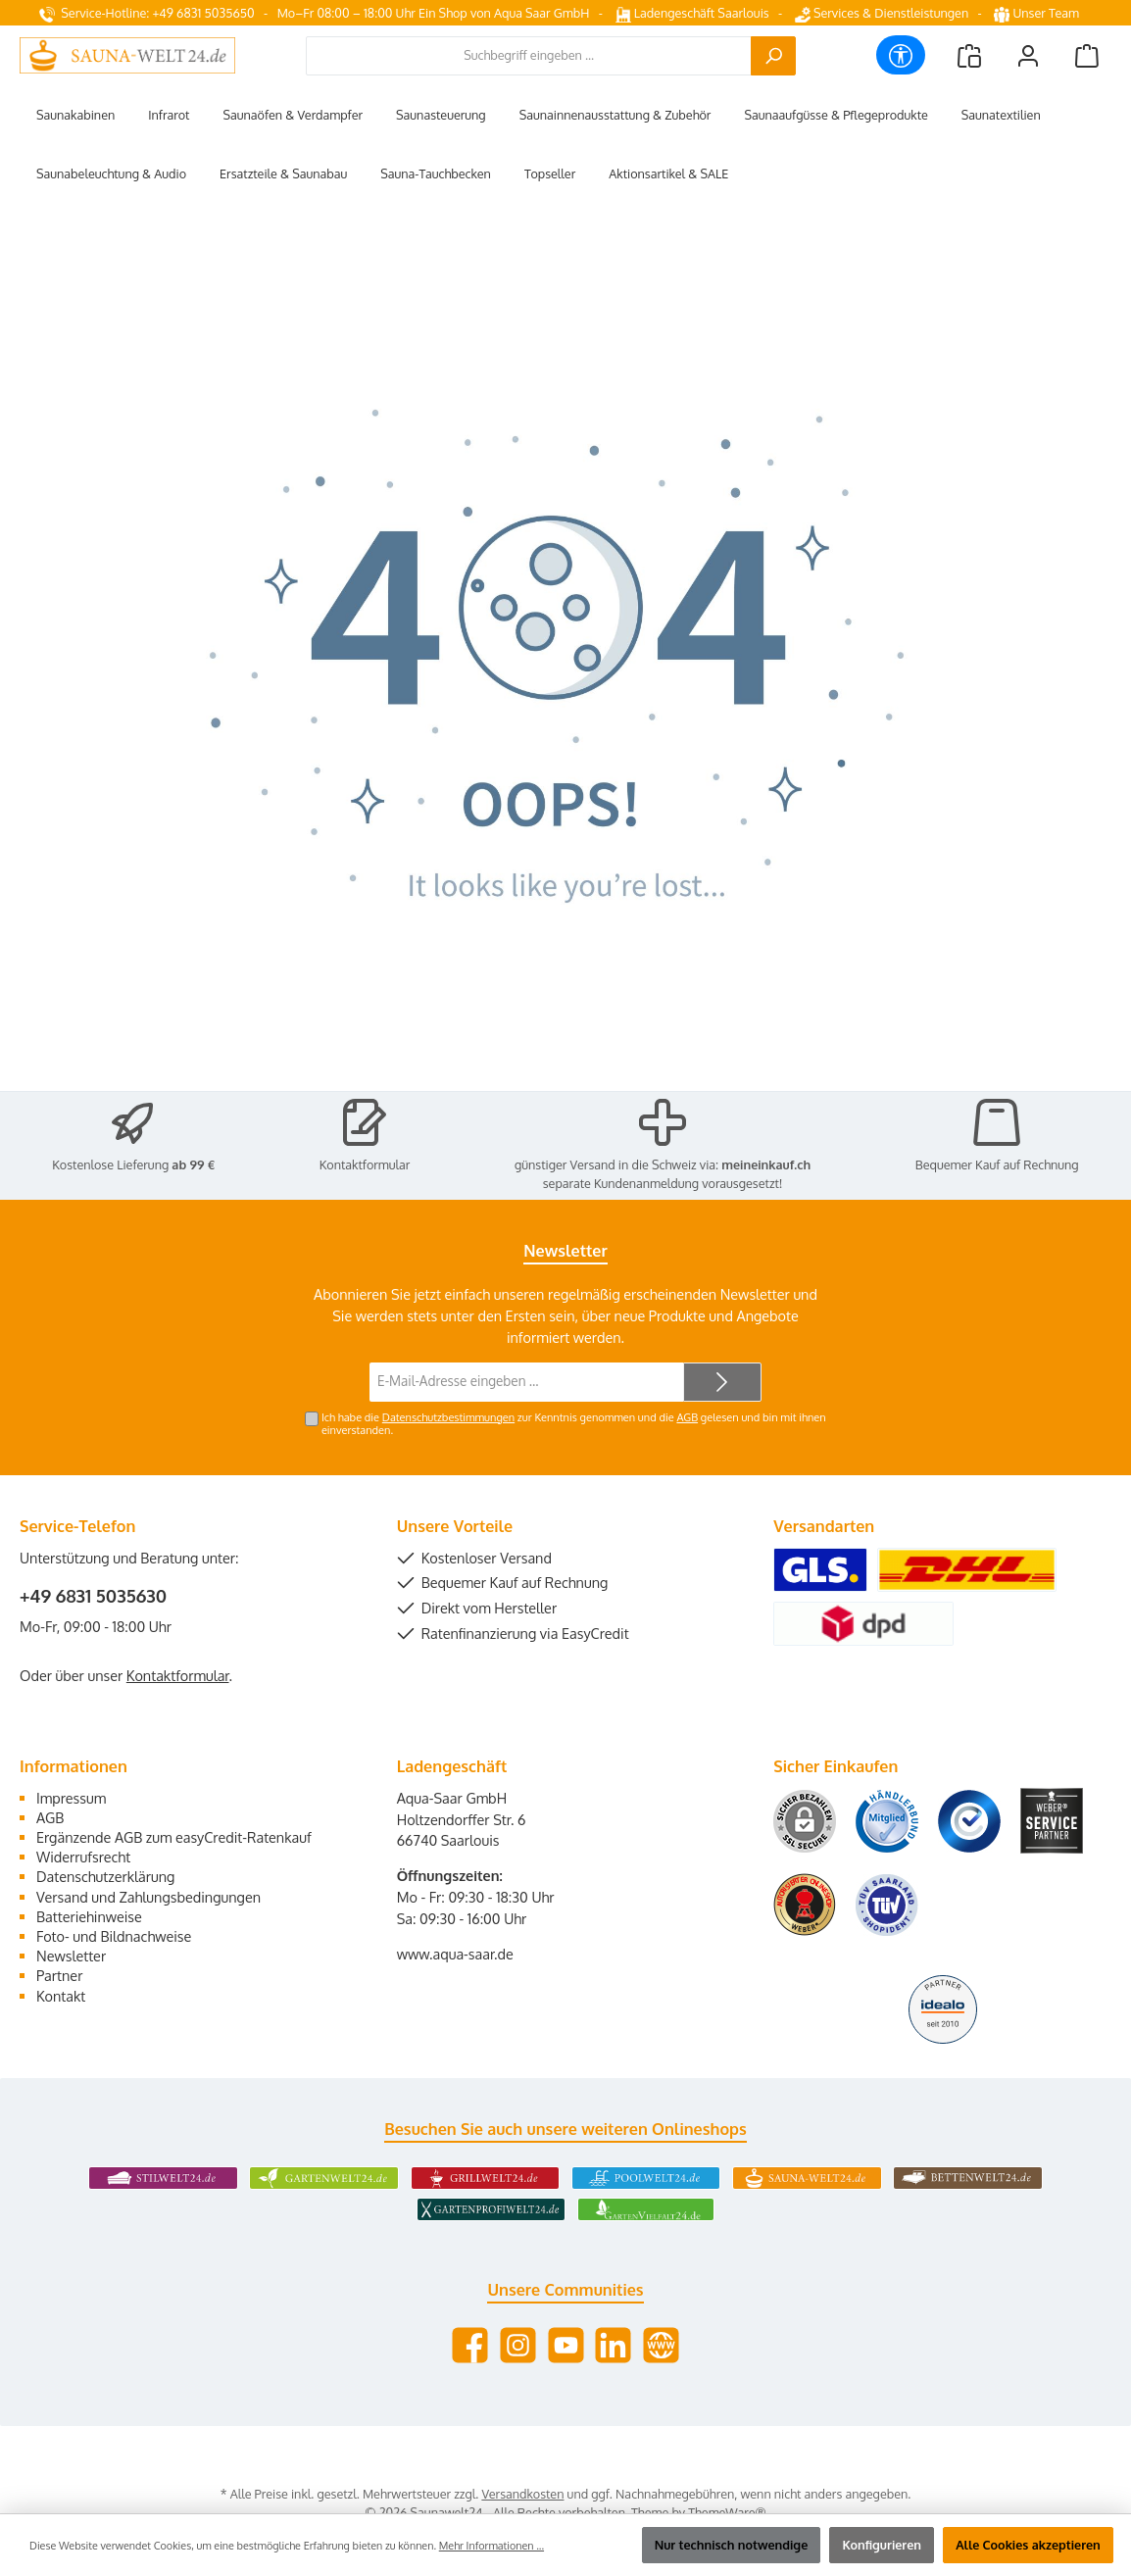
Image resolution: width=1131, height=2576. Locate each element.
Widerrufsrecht (83, 1856)
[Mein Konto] (1028, 55)
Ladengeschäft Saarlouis (692, 13)
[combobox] (529, 55)
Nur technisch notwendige (732, 2544)
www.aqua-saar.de (455, 1953)
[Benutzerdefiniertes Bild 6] (887, 1905)
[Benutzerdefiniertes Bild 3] (969, 1821)
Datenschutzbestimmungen (448, 1417)
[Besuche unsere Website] (661, 2345)
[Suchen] (773, 55)
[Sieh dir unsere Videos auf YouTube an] (566, 2345)
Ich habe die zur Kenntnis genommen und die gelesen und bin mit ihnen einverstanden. (573, 1424)
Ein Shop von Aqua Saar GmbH (503, 13)
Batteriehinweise (89, 1916)
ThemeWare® (727, 2512)
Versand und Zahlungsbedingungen (148, 1897)
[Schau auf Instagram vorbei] (518, 2345)
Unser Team (1038, 13)
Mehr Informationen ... (491, 2545)
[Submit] (722, 1382)
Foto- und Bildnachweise (113, 1936)
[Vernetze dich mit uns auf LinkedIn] (613, 2345)
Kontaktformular (365, 1164)
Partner (59, 1975)
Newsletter (71, 1955)
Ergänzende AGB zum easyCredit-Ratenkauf (174, 1837)
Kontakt (60, 1996)
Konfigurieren (881, 2544)
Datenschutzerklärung (105, 1876)
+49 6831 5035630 (93, 1596)
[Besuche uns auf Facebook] (470, 2345)
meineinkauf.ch (766, 1164)
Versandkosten (522, 2494)
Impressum (71, 1798)
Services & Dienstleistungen (881, 13)
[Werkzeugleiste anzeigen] (900, 54)
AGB (687, 1417)
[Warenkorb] (1086, 55)
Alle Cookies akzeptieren (1028, 2544)
